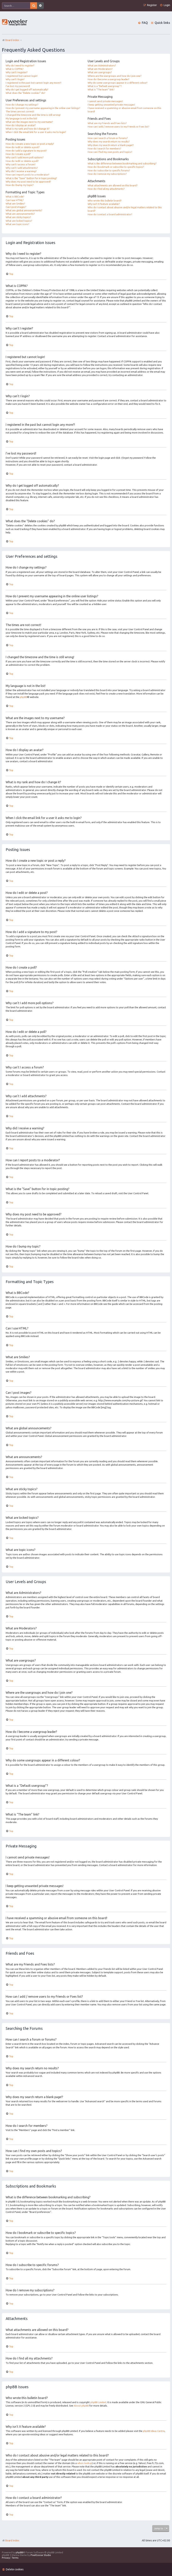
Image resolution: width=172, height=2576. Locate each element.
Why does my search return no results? (109, 141)
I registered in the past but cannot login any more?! (33, 82)
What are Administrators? (102, 65)
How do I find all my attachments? (106, 188)
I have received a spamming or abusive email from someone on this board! (124, 110)
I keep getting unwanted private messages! (111, 104)
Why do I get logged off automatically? (27, 89)
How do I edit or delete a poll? (22, 161)
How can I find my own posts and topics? (110, 152)
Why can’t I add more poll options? (25, 157)
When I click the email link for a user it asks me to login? (36, 132)
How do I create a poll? (18, 154)
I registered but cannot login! (21, 76)
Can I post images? (16, 207)
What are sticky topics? (18, 217)
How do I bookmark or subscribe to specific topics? (116, 166)
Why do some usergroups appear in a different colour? (117, 82)
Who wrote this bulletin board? (105, 200)
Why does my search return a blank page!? (111, 145)
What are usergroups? (100, 72)
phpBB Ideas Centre (154, 2431)
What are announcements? (20, 213)
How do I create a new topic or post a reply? (30, 143)
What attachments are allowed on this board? (113, 185)
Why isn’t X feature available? (104, 204)
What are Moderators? (100, 69)
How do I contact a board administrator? (110, 214)
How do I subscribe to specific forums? (109, 170)
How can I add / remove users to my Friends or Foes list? (118, 126)
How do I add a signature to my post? (26, 150)
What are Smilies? (15, 203)
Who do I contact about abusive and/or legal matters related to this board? (125, 209)
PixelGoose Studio (41, 2555)
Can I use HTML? (15, 200)
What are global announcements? (24, 210)
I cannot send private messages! (105, 101)
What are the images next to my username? (29, 121)
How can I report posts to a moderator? (27, 174)
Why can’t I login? (15, 79)
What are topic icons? (17, 224)
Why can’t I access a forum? (20, 164)
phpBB (23, 697)
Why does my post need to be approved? (28, 181)
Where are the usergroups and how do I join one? (114, 76)
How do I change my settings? (22, 104)
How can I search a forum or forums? (108, 138)
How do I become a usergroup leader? (108, 79)
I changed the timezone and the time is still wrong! (33, 114)
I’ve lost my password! (18, 86)
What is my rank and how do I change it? (27, 128)
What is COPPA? (14, 69)
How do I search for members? (104, 148)
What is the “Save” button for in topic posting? (31, 178)
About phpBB (81, 2405)
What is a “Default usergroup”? (105, 86)
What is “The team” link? (101, 89)
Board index (10, 2540)
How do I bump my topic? (20, 185)
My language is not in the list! (21, 118)
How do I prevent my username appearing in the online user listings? (43, 108)
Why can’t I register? (17, 72)
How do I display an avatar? (21, 125)
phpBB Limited (98, 2402)
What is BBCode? (15, 196)
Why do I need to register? (20, 65)
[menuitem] (165, 5)
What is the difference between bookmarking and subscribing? (122, 163)
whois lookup (84, 2463)
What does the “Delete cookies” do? (25, 93)
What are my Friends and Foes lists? (107, 123)
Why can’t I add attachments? (22, 167)
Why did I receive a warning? (21, 171)
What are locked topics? (19, 220)
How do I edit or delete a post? (23, 147)
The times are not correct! (20, 111)
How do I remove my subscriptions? (107, 173)
